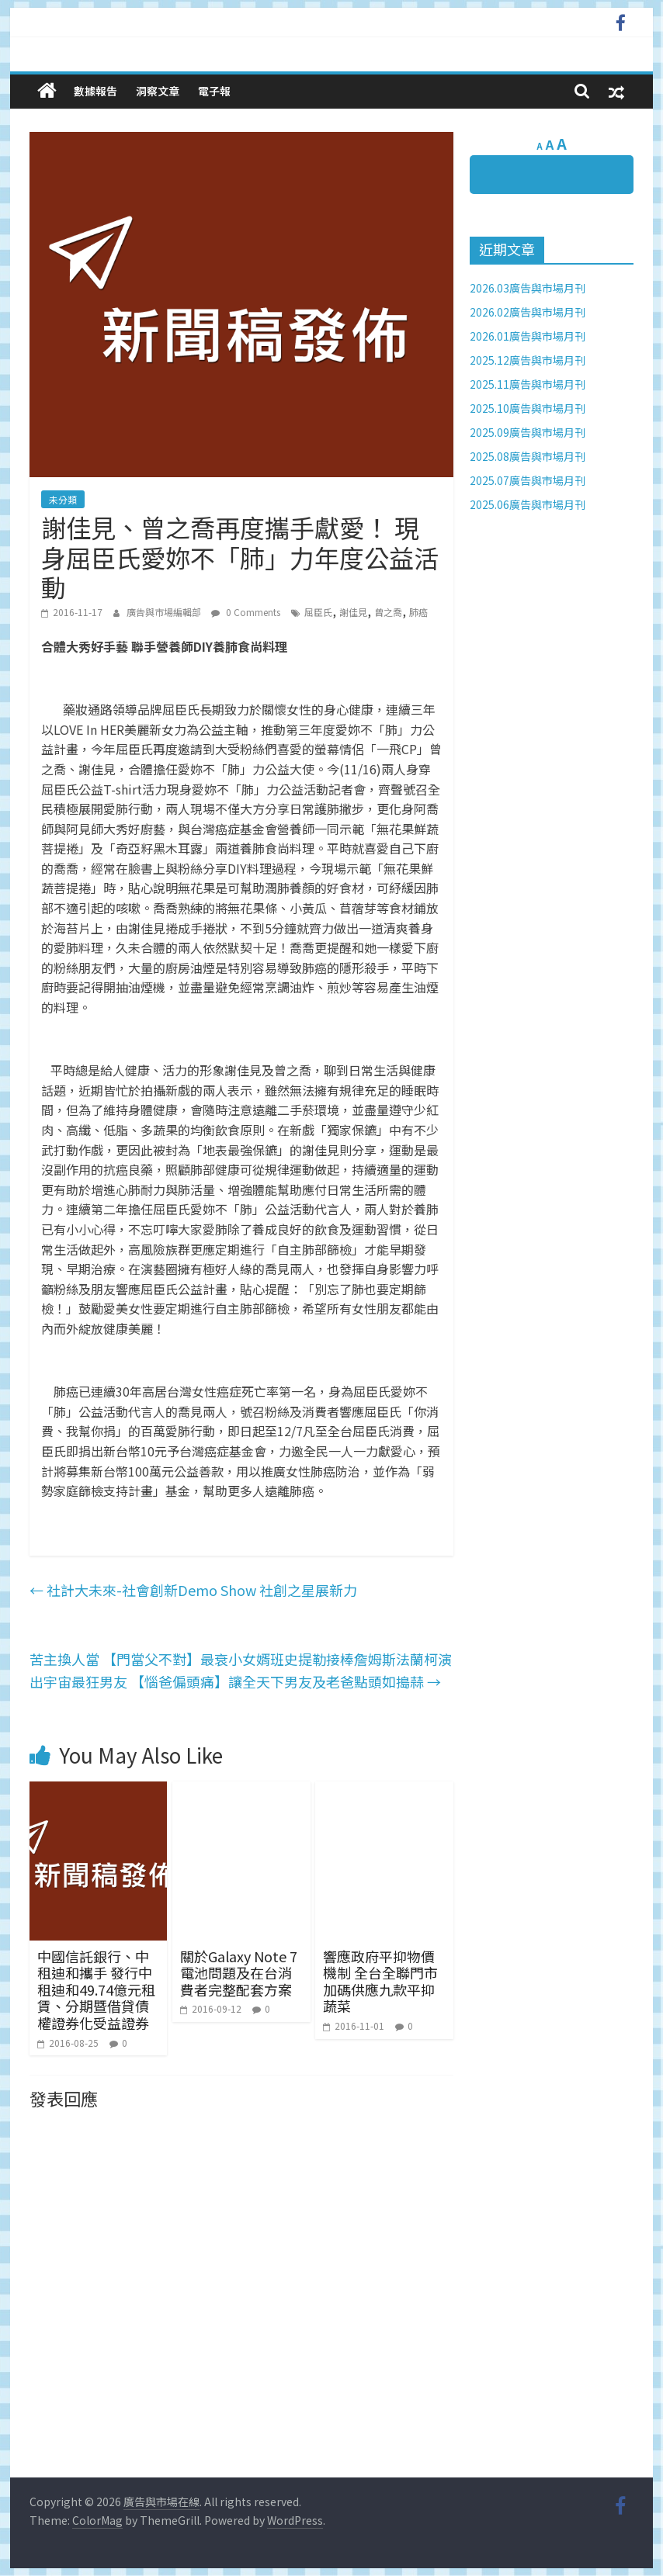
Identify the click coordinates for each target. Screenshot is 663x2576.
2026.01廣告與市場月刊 (527, 336)
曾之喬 (388, 611)
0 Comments (245, 611)
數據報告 (95, 91)
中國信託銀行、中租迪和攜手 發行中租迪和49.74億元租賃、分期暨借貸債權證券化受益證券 (96, 1989)
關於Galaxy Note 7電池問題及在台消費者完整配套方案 (238, 1973)
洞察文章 (157, 91)
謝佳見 (353, 611)
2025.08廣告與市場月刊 (527, 456)
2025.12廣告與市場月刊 (527, 360)
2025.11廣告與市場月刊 (527, 384)
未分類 (63, 499)
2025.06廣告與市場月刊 (527, 504)
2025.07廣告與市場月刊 (527, 480)
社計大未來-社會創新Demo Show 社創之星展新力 (193, 1590)
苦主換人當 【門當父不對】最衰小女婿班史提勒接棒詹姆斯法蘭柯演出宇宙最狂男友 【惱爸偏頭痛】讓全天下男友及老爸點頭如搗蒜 (241, 1670)
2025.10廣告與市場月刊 (527, 408)
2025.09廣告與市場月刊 (527, 432)
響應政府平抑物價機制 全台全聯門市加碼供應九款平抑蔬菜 (380, 1981)
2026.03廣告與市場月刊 (527, 288)
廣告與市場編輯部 (165, 611)
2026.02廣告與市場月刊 (527, 312)
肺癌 (418, 611)
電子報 (214, 91)
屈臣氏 (318, 611)
